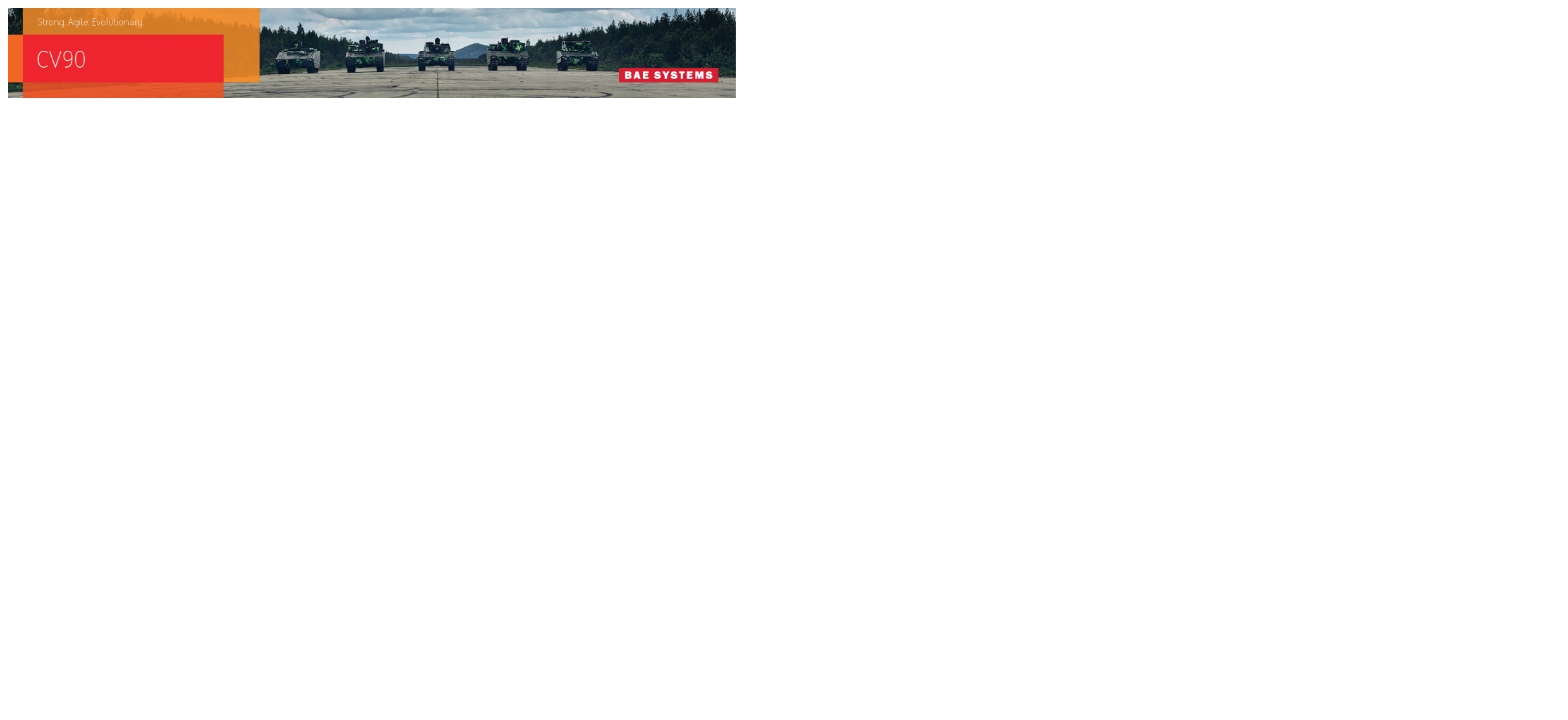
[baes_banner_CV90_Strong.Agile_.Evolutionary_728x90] (372, 92)
